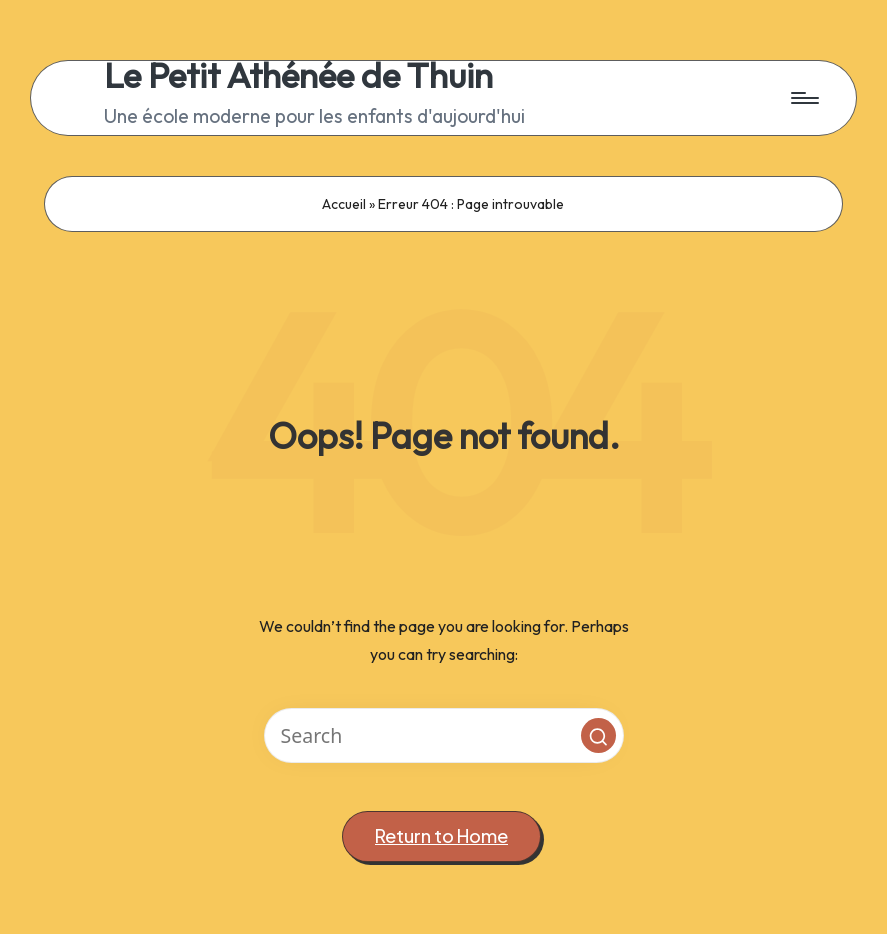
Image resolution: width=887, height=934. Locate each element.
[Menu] (803, 98)
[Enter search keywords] (444, 735)
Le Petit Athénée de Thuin (298, 75)
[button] (598, 735)
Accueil (344, 204)
